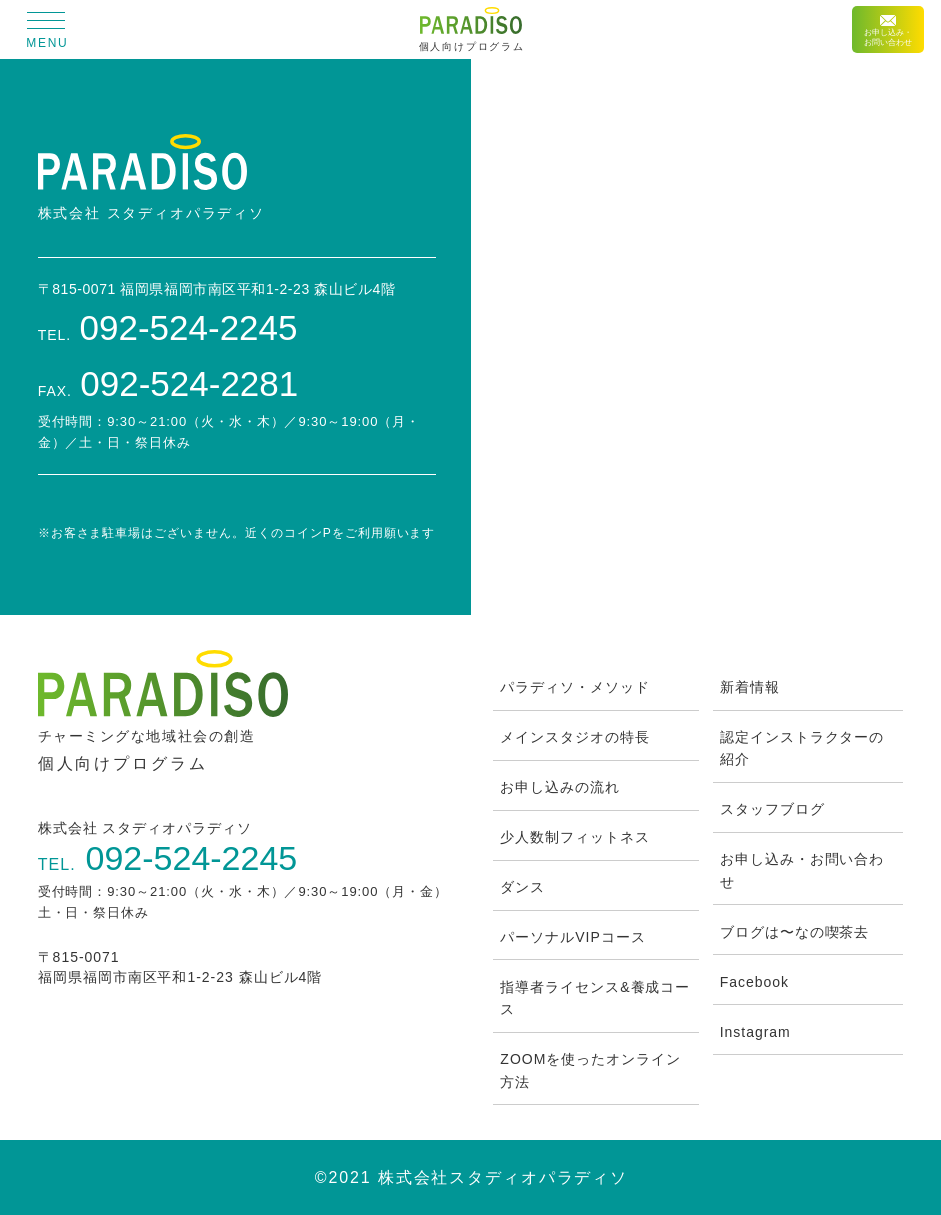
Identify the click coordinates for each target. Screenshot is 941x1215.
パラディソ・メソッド (575, 687)
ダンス (522, 887)
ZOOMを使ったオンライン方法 (590, 1070)
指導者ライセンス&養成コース (595, 998)
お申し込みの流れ (560, 787)
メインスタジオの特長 (575, 737)
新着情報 (750, 687)
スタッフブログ (772, 809)
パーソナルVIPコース (572, 937)
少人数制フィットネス (575, 837)
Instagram (755, 1032)
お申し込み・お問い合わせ (888, 31)
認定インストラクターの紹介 (802, 748)
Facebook (754, 982)
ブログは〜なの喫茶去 (795, 932)
